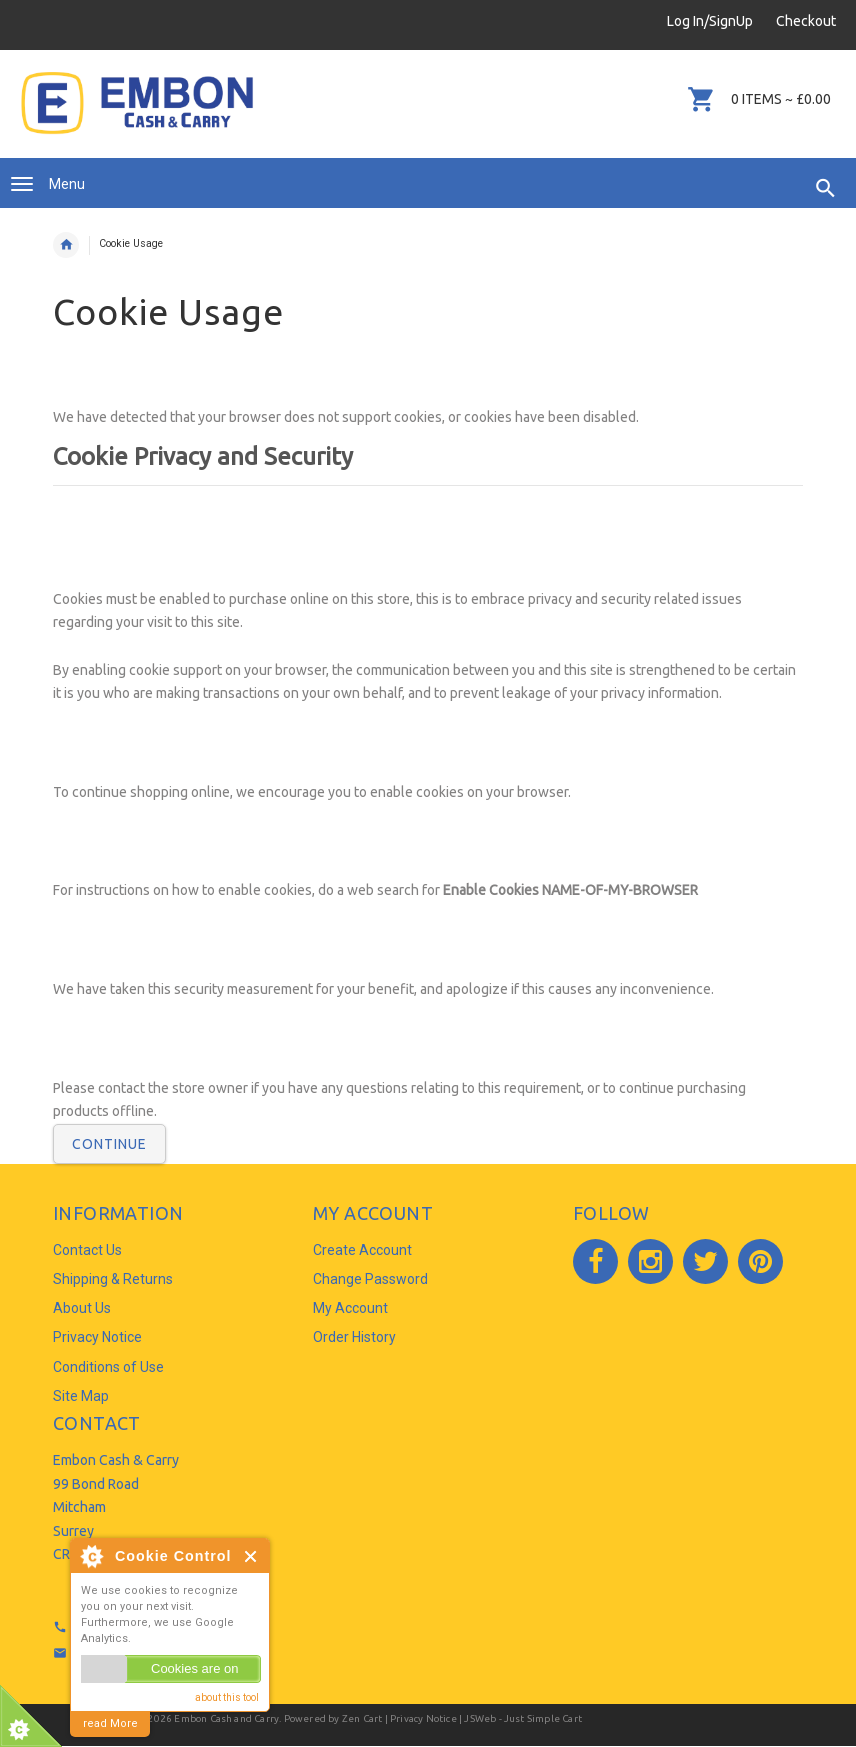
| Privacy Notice (419, 1718)
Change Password (370, 1279)
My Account (350, 1308)
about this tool (227, 1697)
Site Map (81, 1396)
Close (251, 1556)
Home (66, 245)
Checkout (806, 21)
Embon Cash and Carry (226, 1718)
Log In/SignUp (710, 21)
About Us (82, 1308)
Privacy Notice (97, 1337)
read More (110, 1723)
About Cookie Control (91, 1556)
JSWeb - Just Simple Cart (523, 1718)
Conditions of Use (108, 1367)
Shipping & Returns (113, 1279)
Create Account (362, 1250)
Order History (354, 1337)
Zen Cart (362, 1718)
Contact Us (87, 1250)
